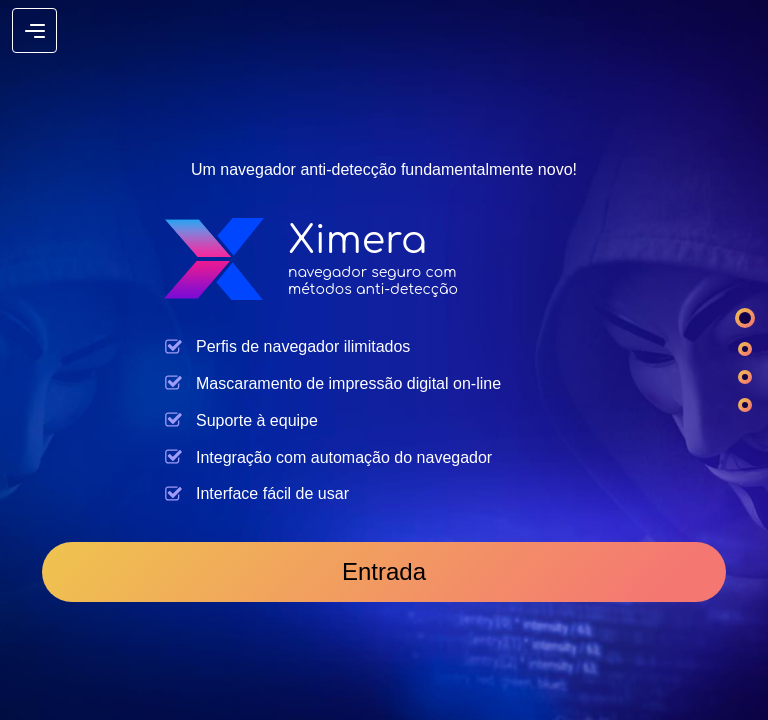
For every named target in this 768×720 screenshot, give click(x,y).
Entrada (384, 571)
